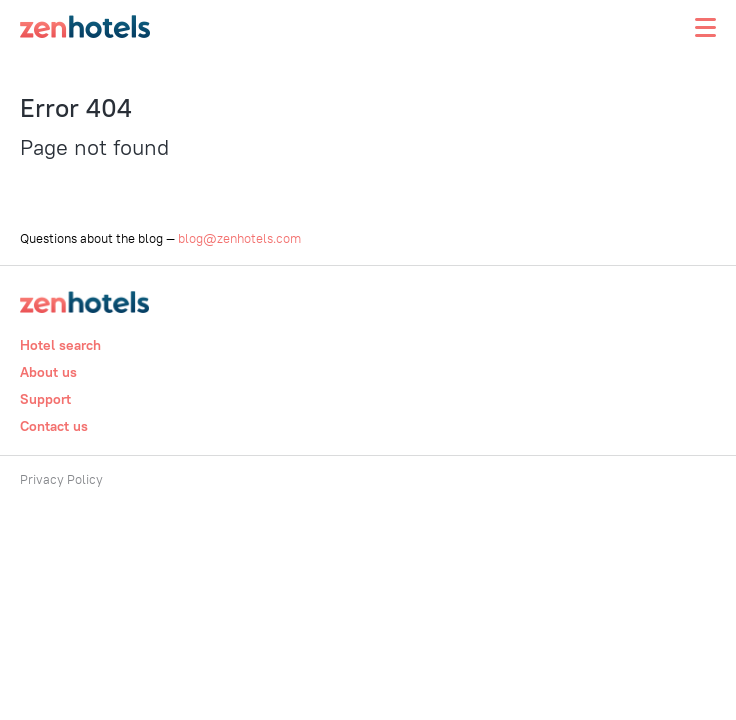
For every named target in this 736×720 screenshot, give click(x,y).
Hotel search (60, 345)
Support (45, 399)
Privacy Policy (61, 479)
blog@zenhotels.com (239, 238)
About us (48, 372)
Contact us (54, 426)
